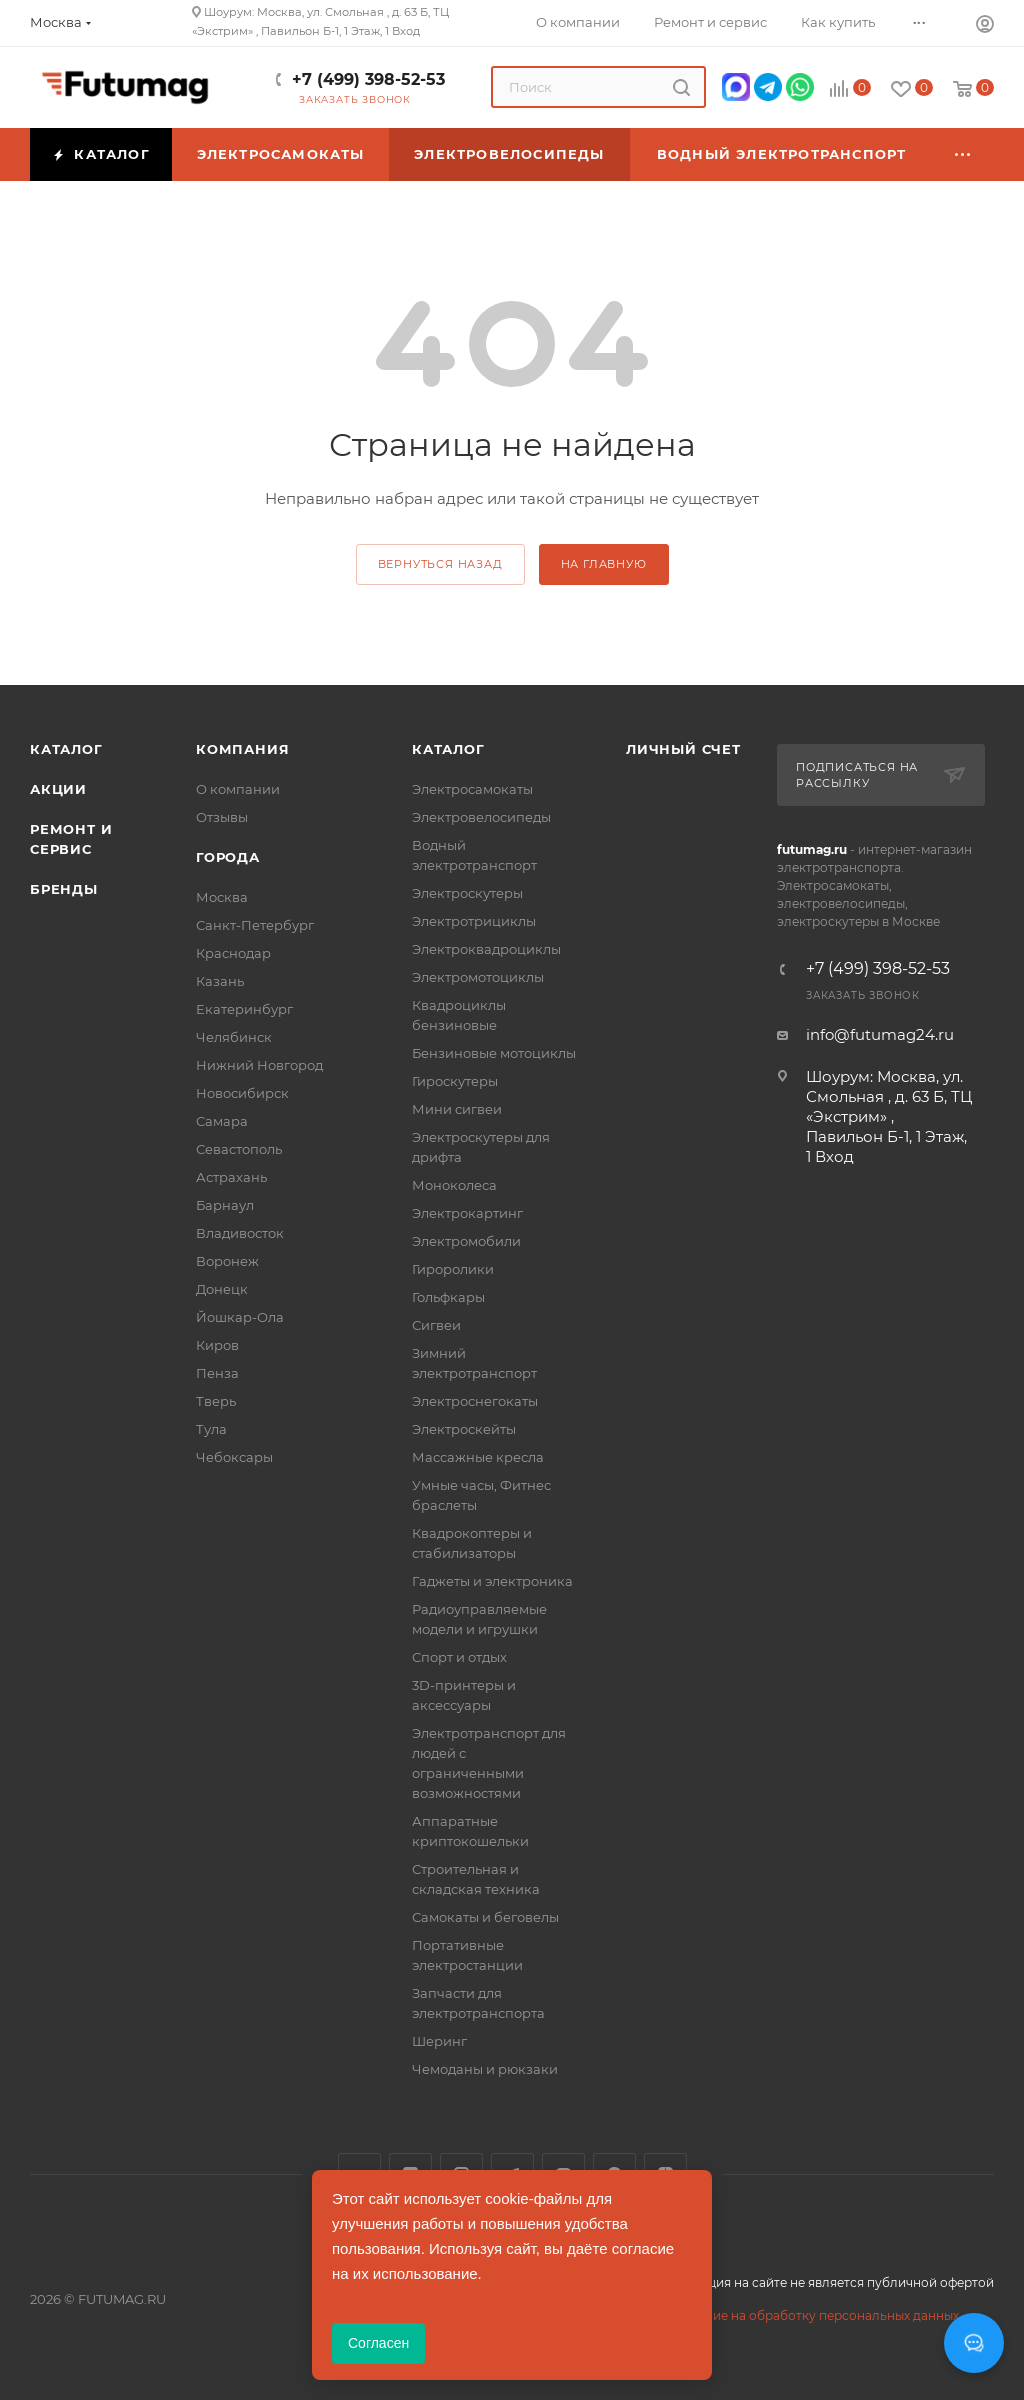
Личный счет (683, 749)
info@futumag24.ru (880, 1034)
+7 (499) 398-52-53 (368, 79)
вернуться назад (440, 564)
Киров (217, 1345)
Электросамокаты (472, 789)
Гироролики (453, 1269)
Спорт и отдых (459, 1657)
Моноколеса (454, 1185)
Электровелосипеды (481, 817)
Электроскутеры (467, 893)
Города (228, 857)
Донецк (222, 1289)
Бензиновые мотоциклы (494, 1053)
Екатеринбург (244, 1009)
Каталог (66, 749)
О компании (238, 789)
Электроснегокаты (475, 1401)
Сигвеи (436, 1325)
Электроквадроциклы (486, 949)
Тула (211, 1429)
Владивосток (240, 1233)
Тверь (216, 1401)
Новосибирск (242, 1093)
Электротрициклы (474, 921)
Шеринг (439, 2041)
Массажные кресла (478, 1457)
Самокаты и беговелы (485, 1917)
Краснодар (233, 953)
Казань (220, 981)
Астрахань (231, 1177)
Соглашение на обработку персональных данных (804, 2315)
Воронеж (227, 1261)
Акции (58, 789)
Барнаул (225, 1205)
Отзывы (222, 817)
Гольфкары (448, 1297)
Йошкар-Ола (240, 1317)
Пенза (217, 1373)
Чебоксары (234, 1457)
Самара (222, 1121)
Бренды (64, 889)
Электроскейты (464, 1429)
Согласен (378, 2343)
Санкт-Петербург (255, 925)
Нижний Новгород (259, 1065)
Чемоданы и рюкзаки (485, 2069)
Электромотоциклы (478, 977)
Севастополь (239, 1149)
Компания (242, 749)
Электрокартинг (467, 1213)
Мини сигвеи (457, 1109)
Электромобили (466, 1241)
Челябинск (234, 1037)
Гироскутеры (455, 1081)
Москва (222, 897)
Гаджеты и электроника (492, 1581)
